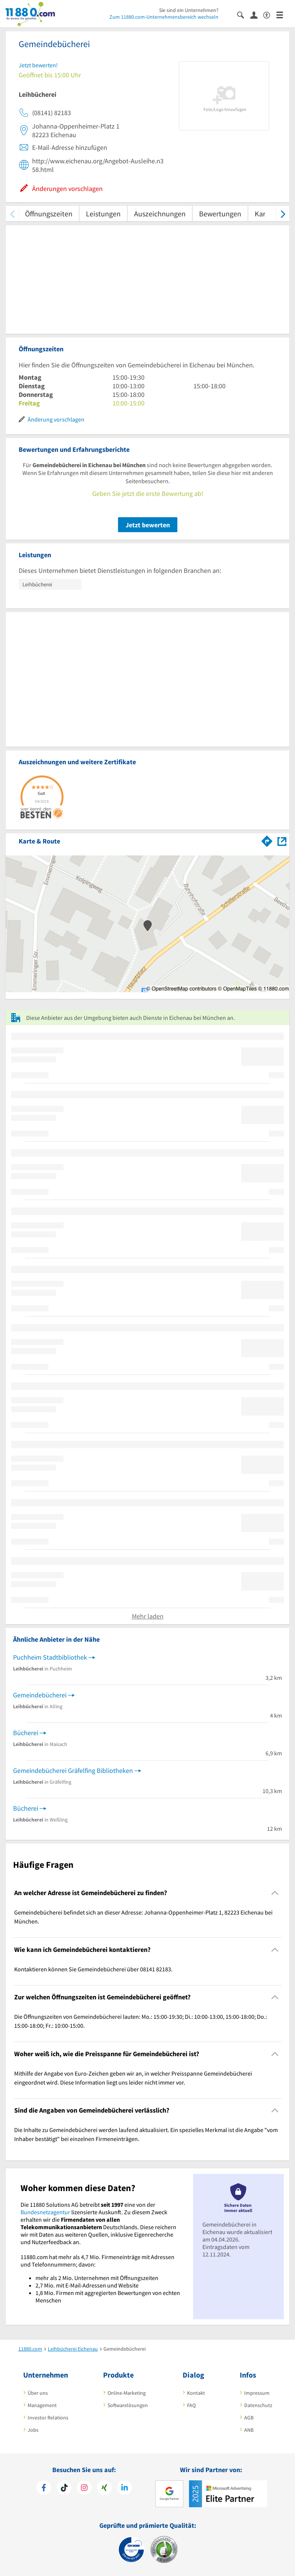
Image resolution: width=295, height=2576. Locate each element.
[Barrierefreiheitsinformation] (269, 14)
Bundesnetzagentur (45, 2212)
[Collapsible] (275, 1893)
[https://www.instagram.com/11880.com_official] (84, 2488)
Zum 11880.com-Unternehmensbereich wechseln (163, 16)
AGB (249, 2417)
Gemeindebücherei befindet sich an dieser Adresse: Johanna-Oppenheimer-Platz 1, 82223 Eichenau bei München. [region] (143, 1917)
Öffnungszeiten (48, 213)
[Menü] (282, 14)
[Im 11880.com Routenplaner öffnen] (267, 840)
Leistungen (103, 213)
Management (42, 2405)
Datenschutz (258, 2405)
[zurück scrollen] (12, 213)
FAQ (191, 2405)
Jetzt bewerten (147, 525)
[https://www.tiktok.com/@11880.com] (64, 2488)
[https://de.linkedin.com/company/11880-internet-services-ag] (124, 2488)
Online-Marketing (127, 2393)
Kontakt (196, 2393)
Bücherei (25, 1732)
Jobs (33, 2430)
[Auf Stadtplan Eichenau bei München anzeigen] (281, 840)
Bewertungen (220, 213)
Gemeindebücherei (39, 1695)
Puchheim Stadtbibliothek (50, 1657)
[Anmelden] (256, 15)
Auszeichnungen (160, 213)
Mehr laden (148, 1616)
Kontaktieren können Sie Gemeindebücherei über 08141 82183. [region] (93, 1969)
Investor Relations (48, 2417)
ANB (249, 2430)
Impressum (257, 2393)
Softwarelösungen (128, 2405)
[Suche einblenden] (243, 14)
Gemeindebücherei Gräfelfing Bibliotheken (73, 1770)
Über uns (38, 2393)
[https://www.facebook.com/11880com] (44, 2488)
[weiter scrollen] (282, 213)
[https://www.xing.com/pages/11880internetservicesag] (104, 2488)
